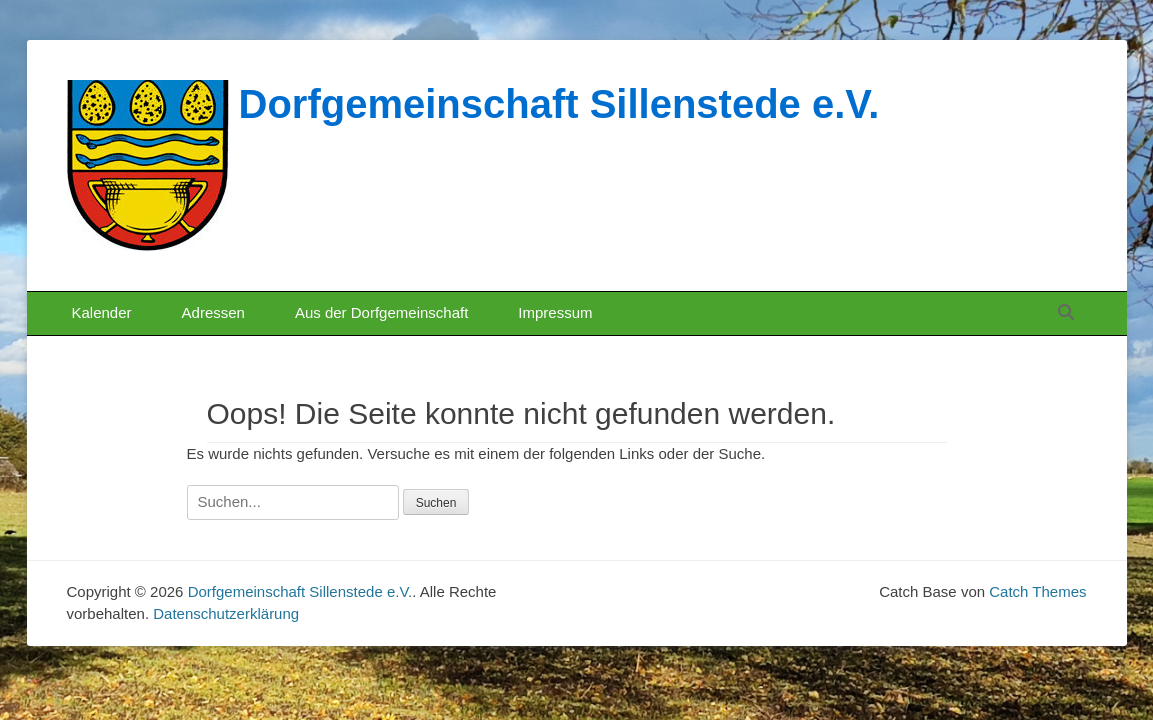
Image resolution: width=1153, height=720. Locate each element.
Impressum (555, 312)
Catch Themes (1037, 591)
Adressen (213, 312)
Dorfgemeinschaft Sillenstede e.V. (559, 104)
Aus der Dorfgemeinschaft (381, 312)
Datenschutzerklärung (226, 613)
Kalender (102, 312)
